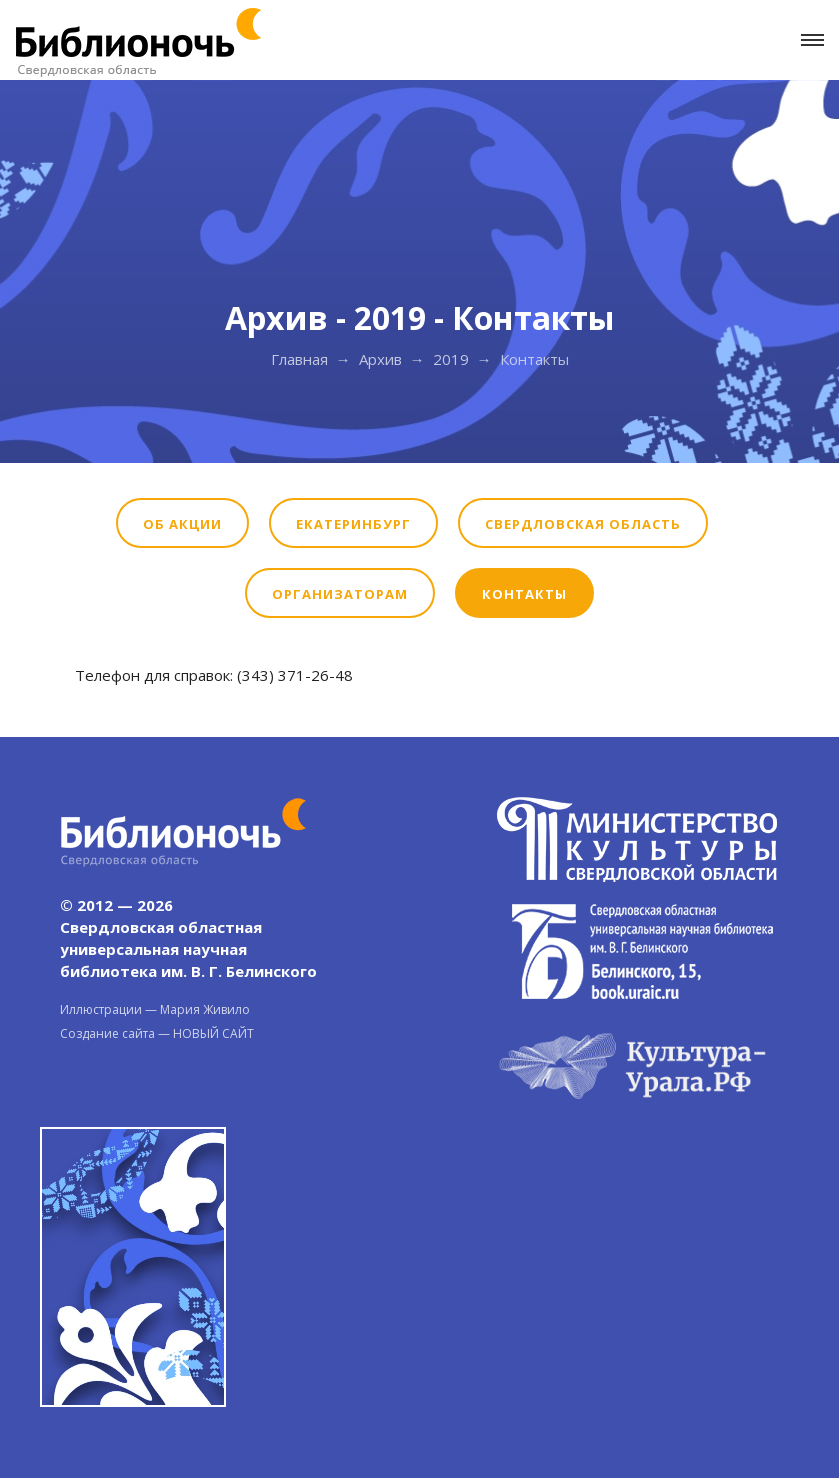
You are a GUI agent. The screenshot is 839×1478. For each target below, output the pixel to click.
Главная (299, 359)
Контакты (524, 594)
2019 (451, 359)
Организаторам (340, 594)
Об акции (182, 524)
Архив (380, 359)
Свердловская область (583, 524)
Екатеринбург (353, 524)
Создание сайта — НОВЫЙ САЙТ (157, 1033)
